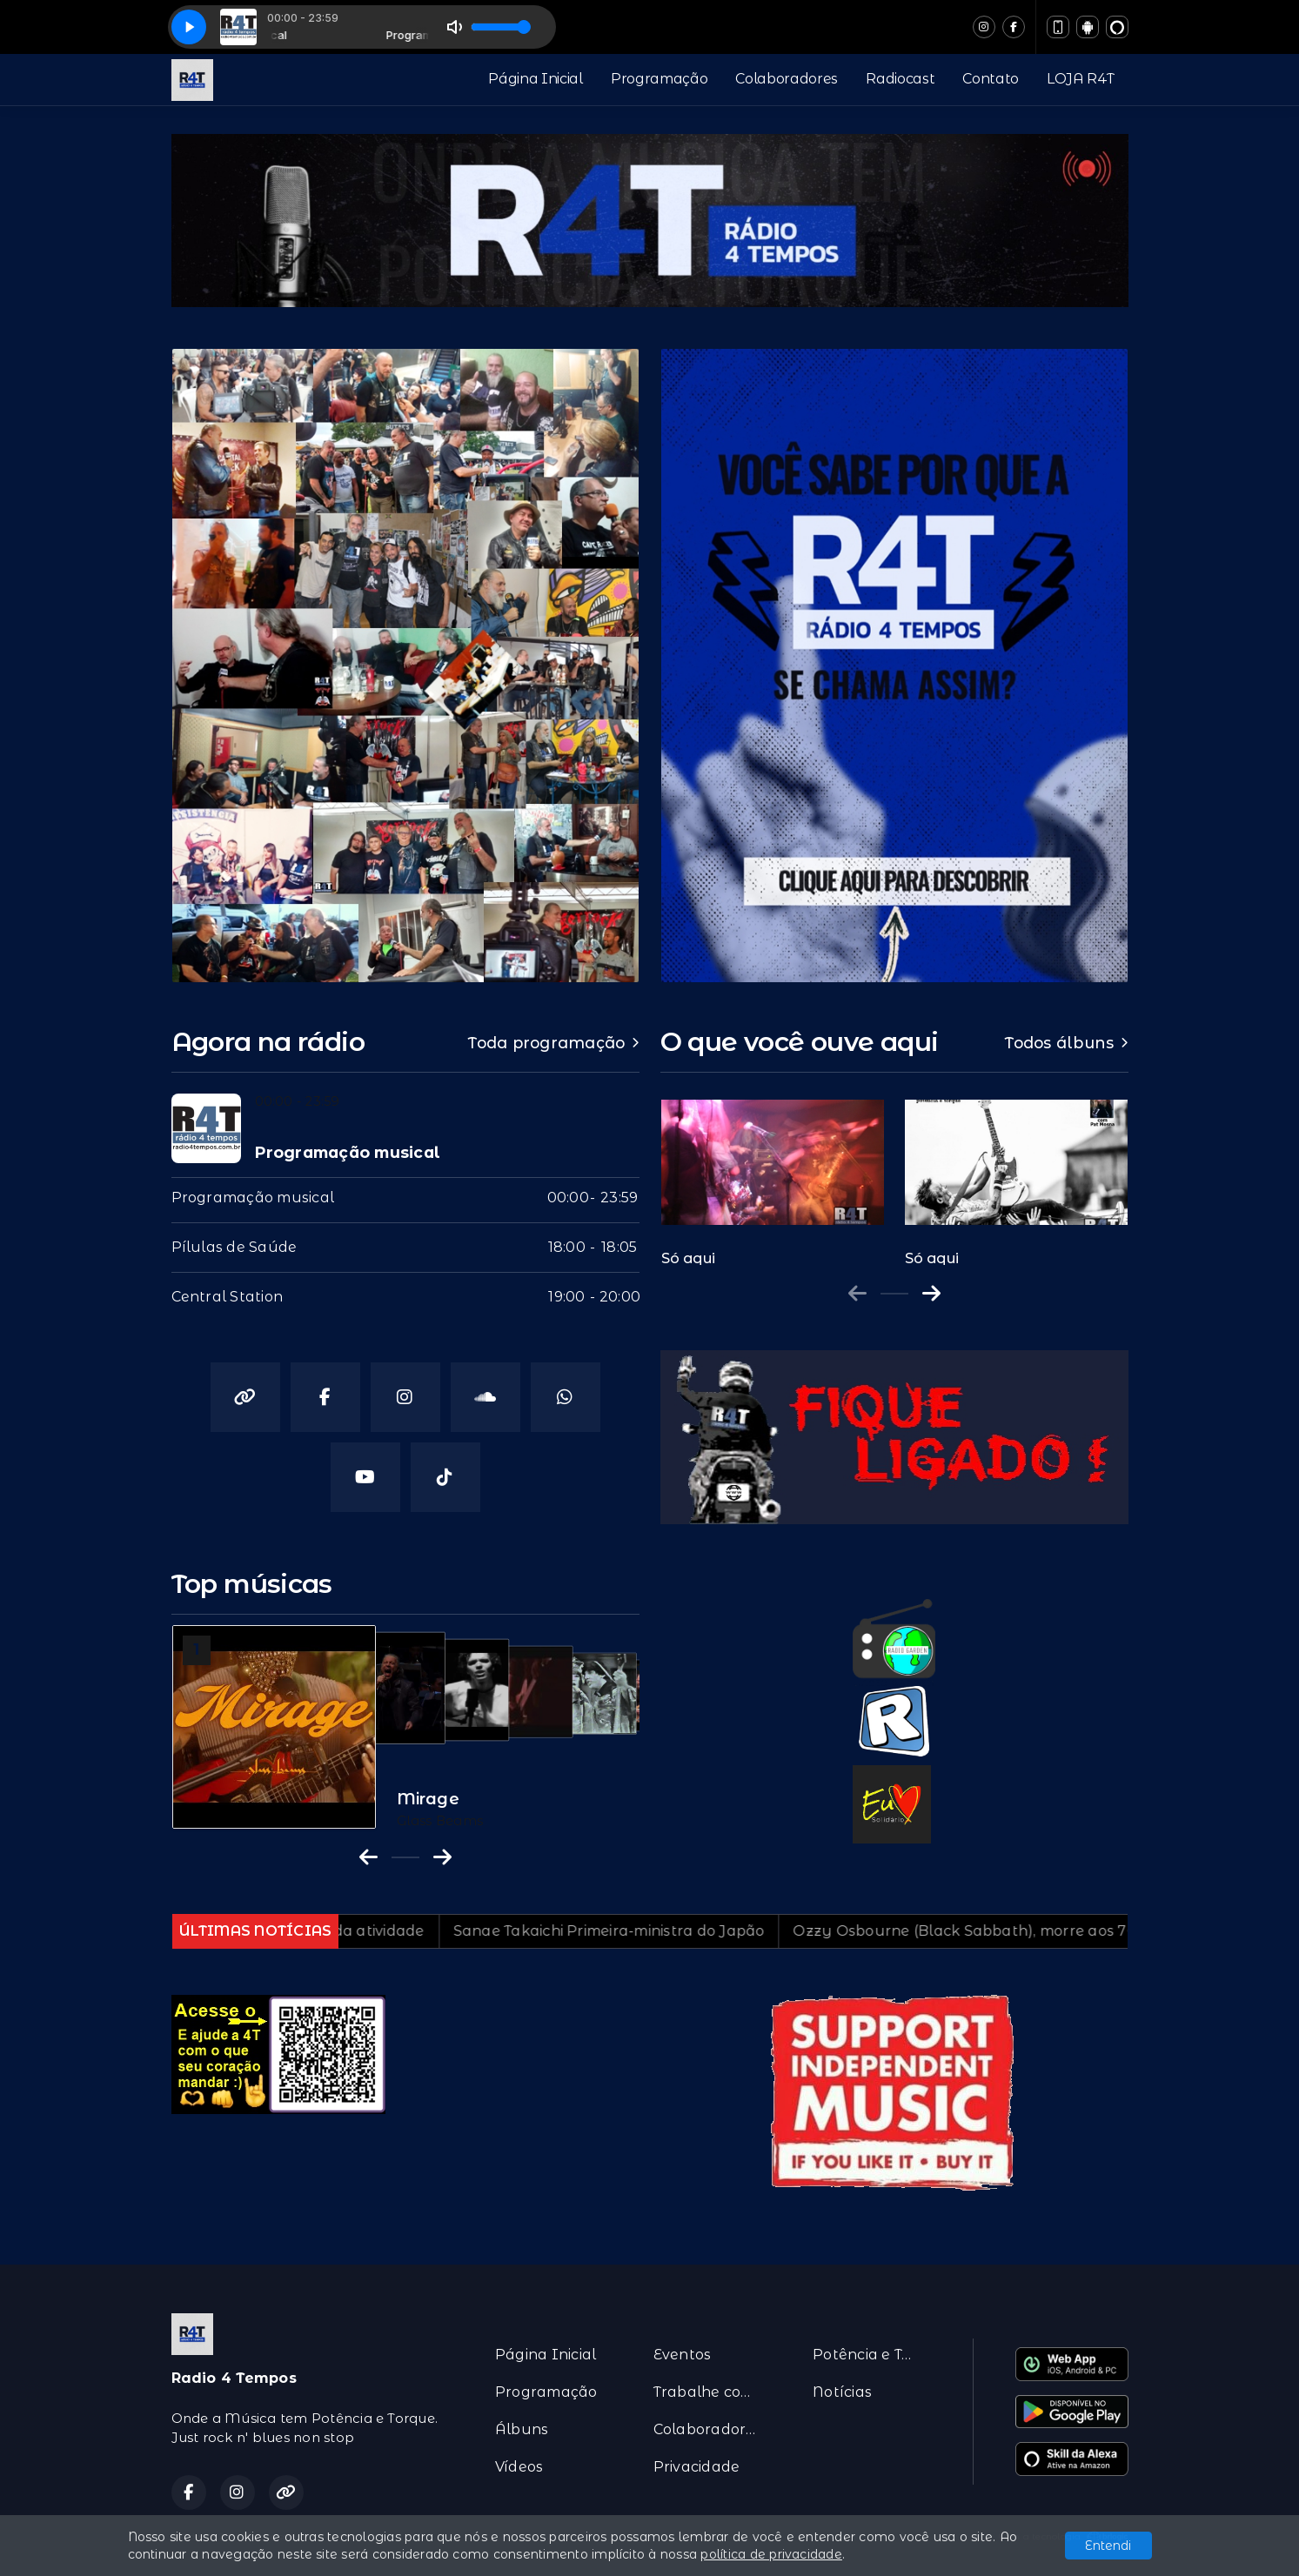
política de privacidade (771, 2554)
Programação (659, 78)
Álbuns (521, 2429)
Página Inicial (535, 78)
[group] (772, 1173)
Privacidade (696, 2467)
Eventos (682, 2354)
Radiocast (900, 78)
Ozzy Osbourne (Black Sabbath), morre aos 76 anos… (1082, 1931)
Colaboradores (786, 78)
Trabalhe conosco (712, 2392)
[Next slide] (931, 1293)
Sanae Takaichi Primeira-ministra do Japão (704, 1931)
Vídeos (519, 2467)
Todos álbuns (1066, 1043)
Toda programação (553, 1043)
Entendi (1108, 2545)
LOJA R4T (1080, 78)
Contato (990, 78)
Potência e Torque (871, 2354)
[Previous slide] (857, 1293)
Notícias (842, 2392)
